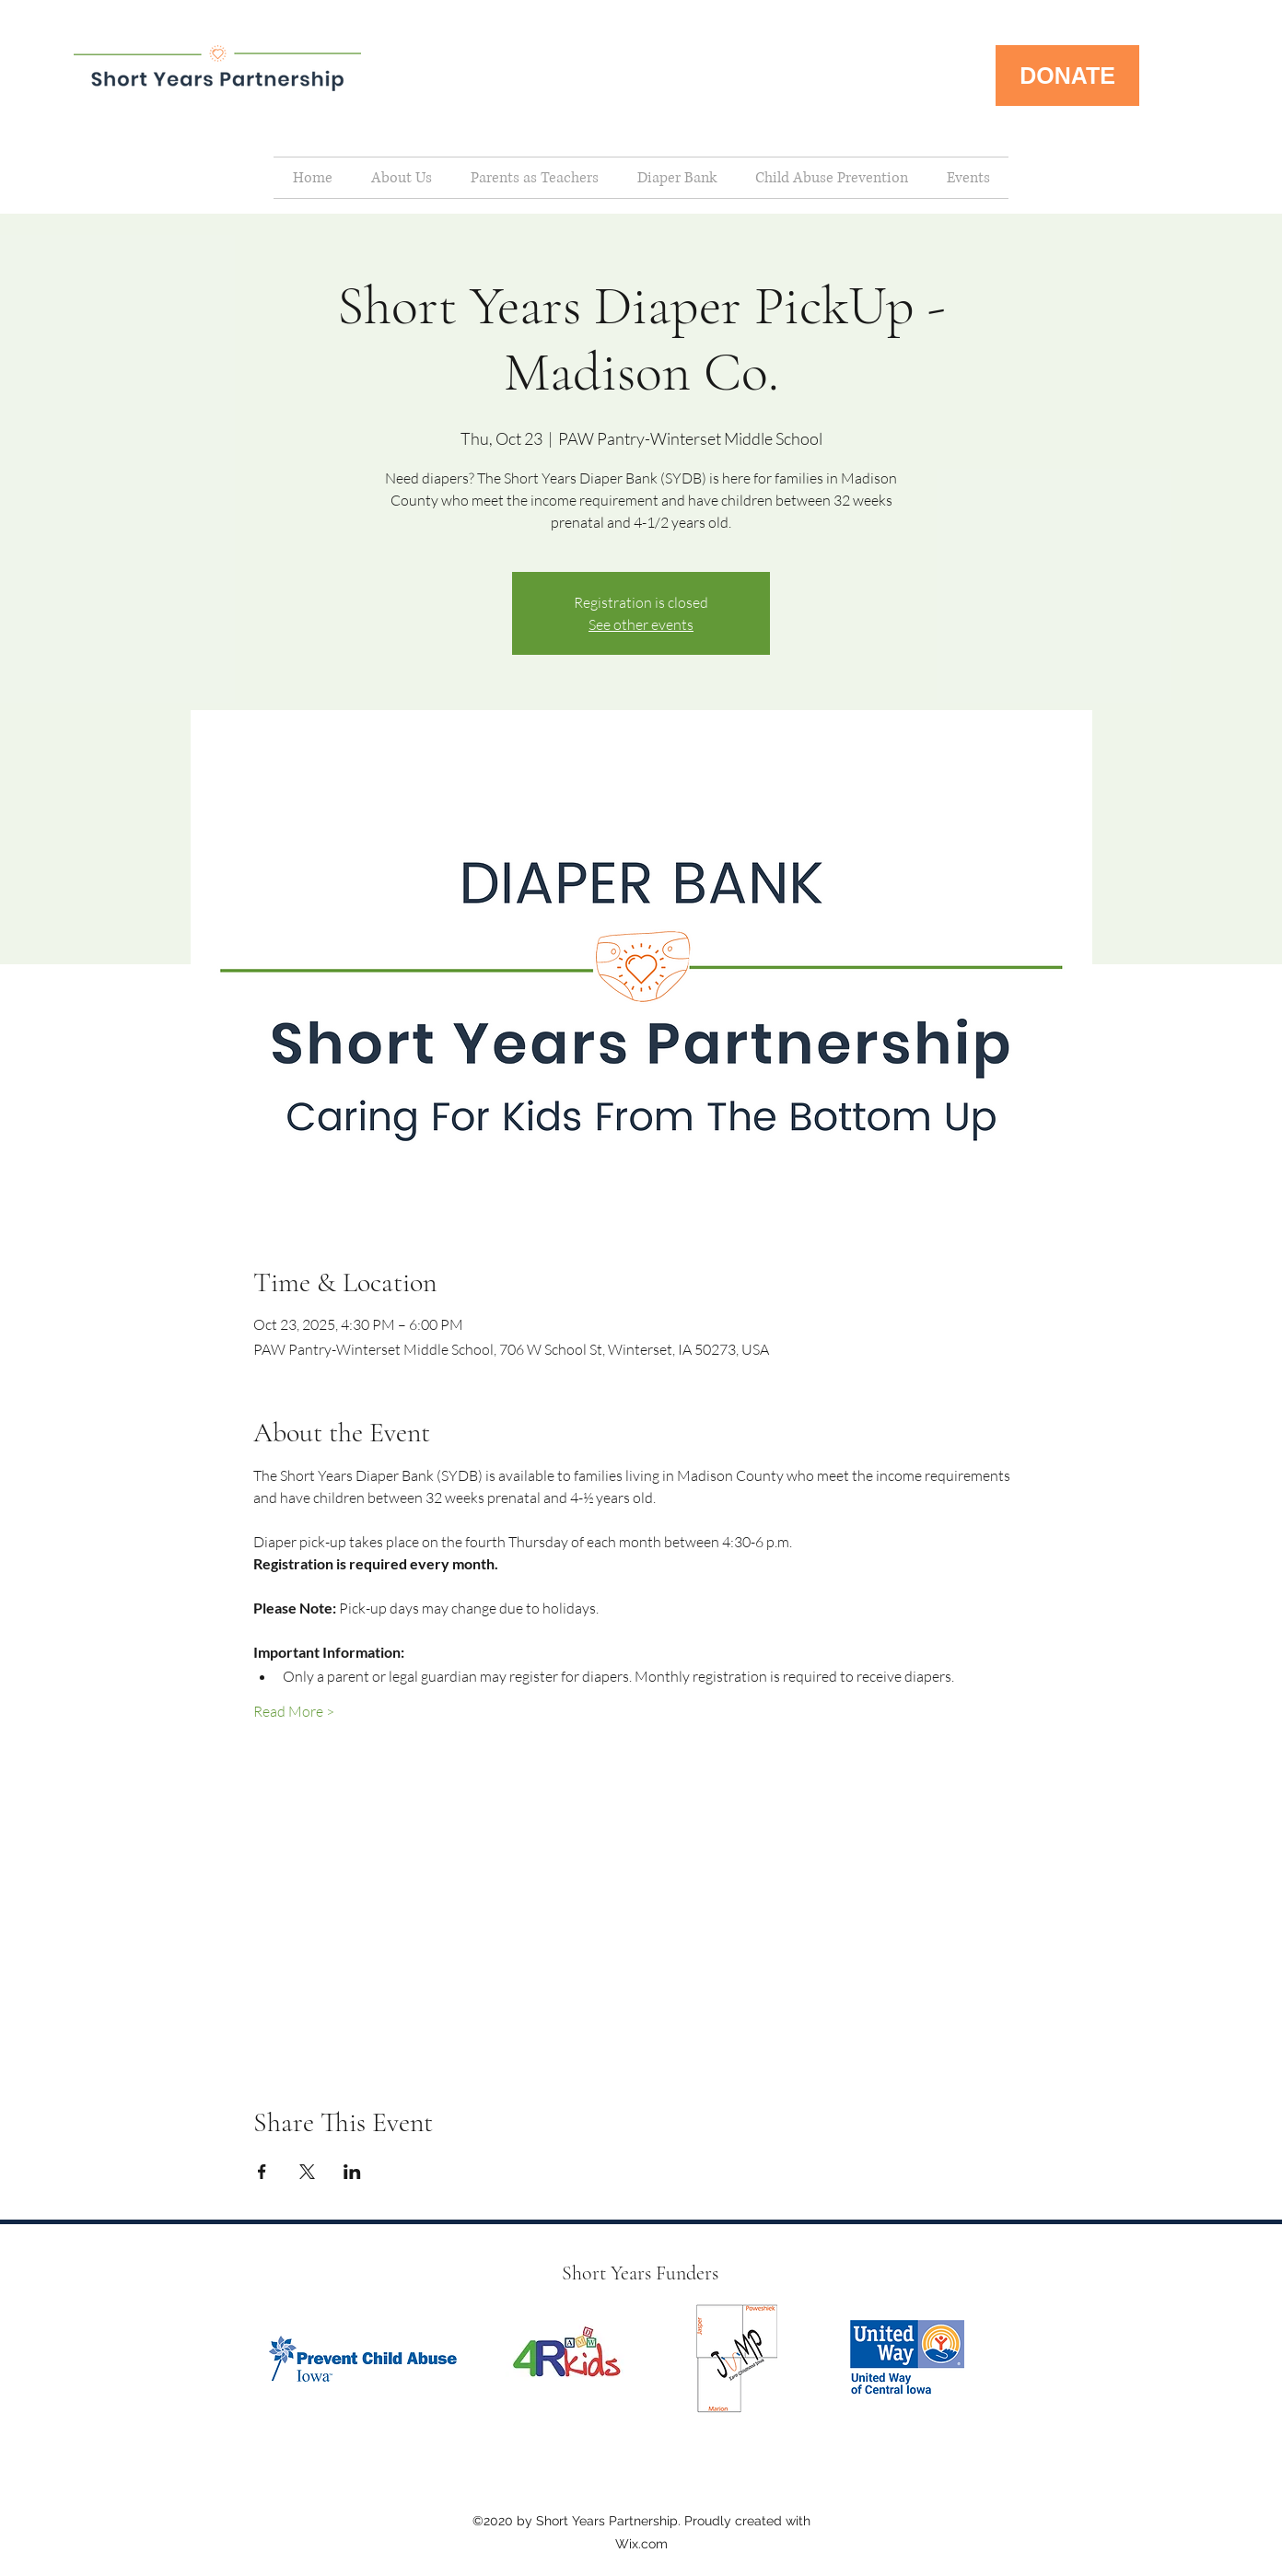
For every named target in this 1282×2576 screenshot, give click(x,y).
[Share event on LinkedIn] (352, 2171)
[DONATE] (1067, 75)
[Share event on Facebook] (262, 2171)
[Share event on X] (307, 2171)
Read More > (293, 1711)
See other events (641, 624)
